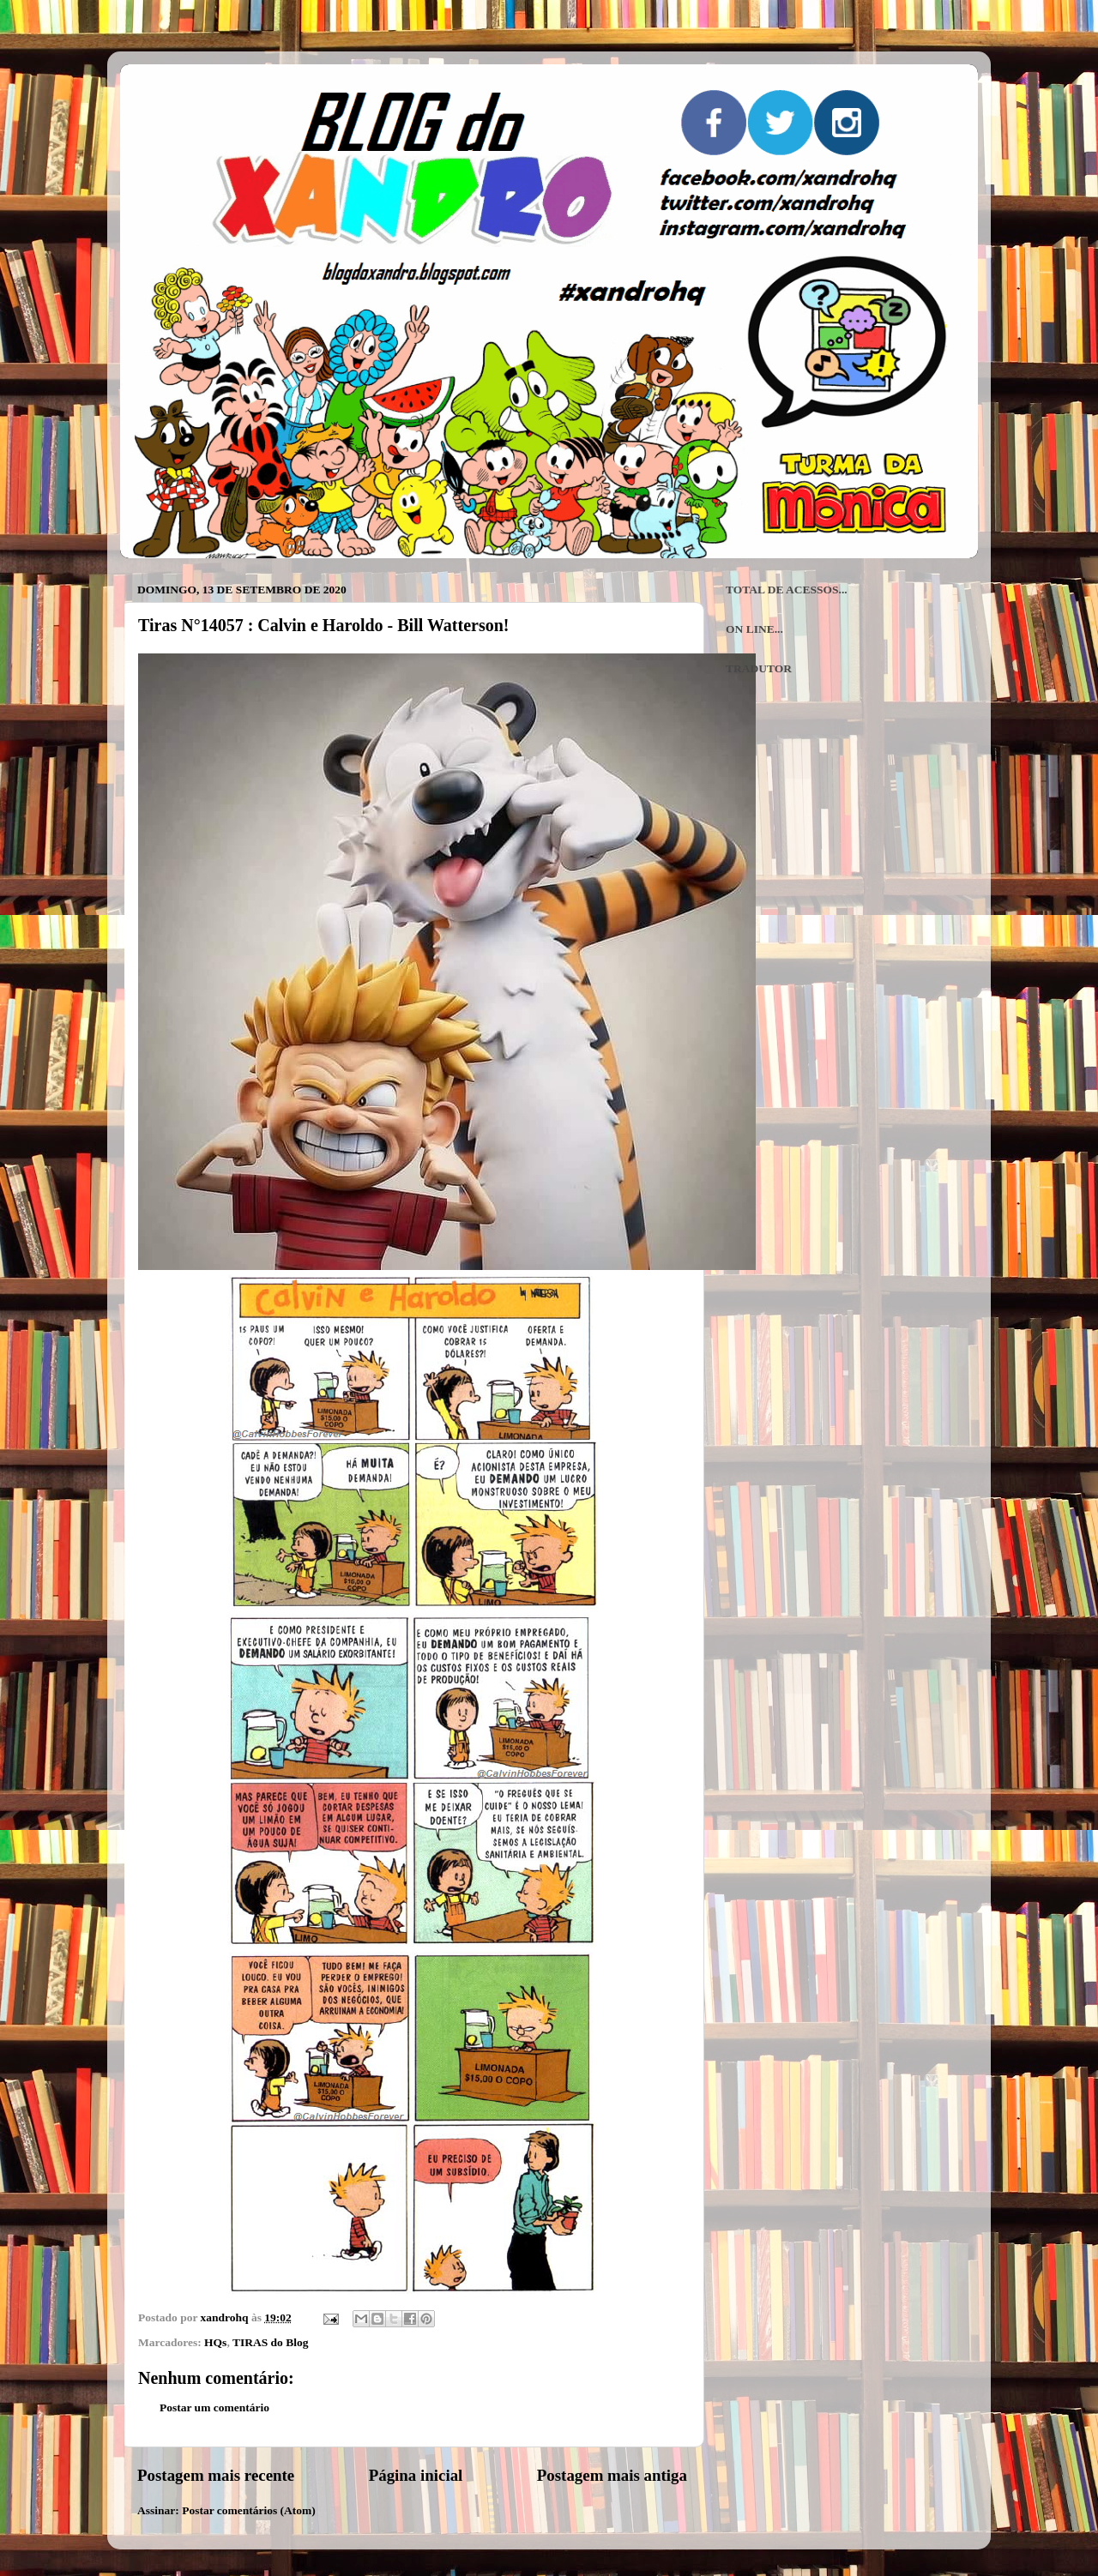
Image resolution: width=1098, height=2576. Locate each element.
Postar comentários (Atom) (249, 2510)
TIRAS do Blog (270, 2342)
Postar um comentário (214, 2407)
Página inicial (416, 2475)
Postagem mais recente (215, 2475)
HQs (215, 2342)
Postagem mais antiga (612, 2475)
